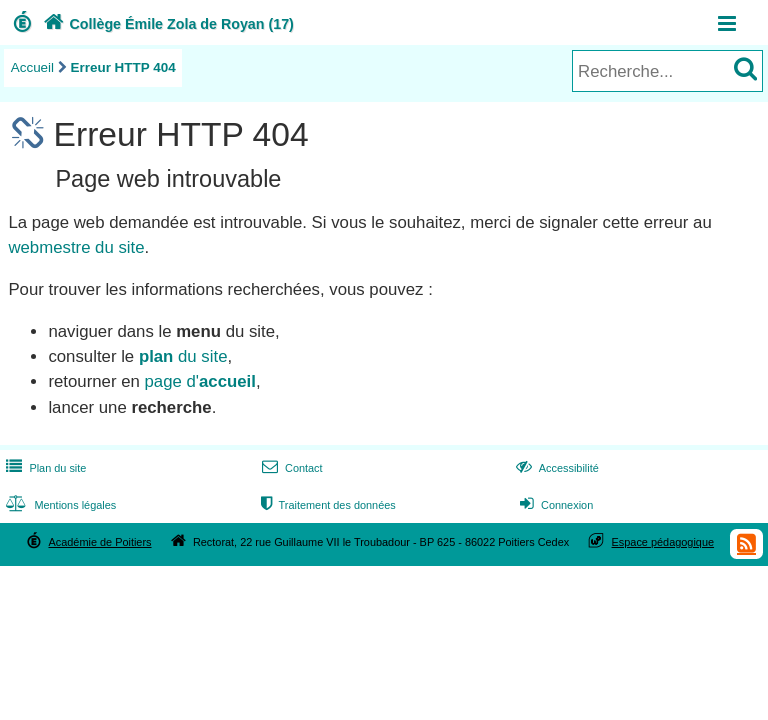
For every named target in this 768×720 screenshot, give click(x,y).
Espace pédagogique (663, 542)
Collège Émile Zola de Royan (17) (166, 24)
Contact (290, 468)
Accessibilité (555, 468)
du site (183, 356)
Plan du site (44, 468)
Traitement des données (326, 505)
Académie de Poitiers (99, 542)
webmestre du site (76, 247)
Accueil (32, 67)
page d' (199, 381)
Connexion (554, 505)
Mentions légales (59, 505)
